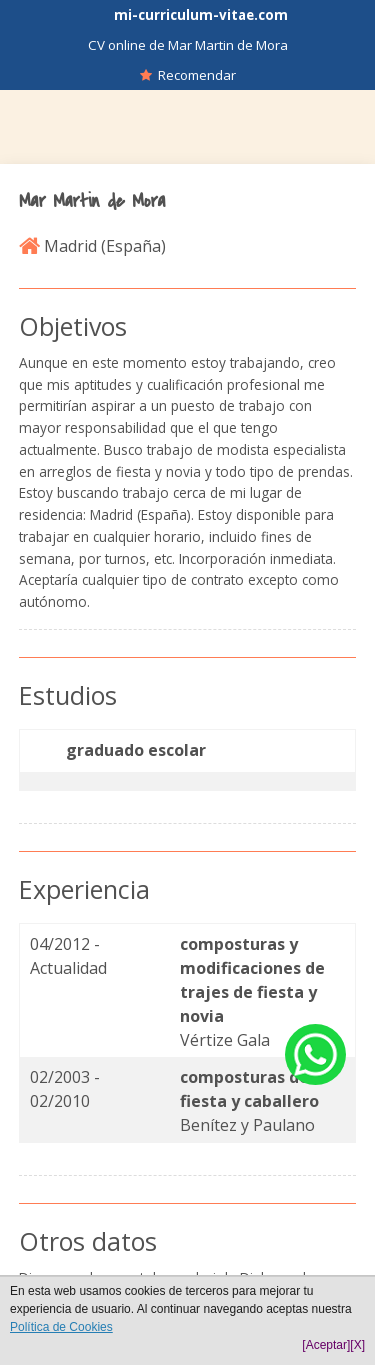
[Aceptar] (326, 1345)
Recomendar (188, 75)
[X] (357, 1345)
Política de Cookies (61, 1327)
